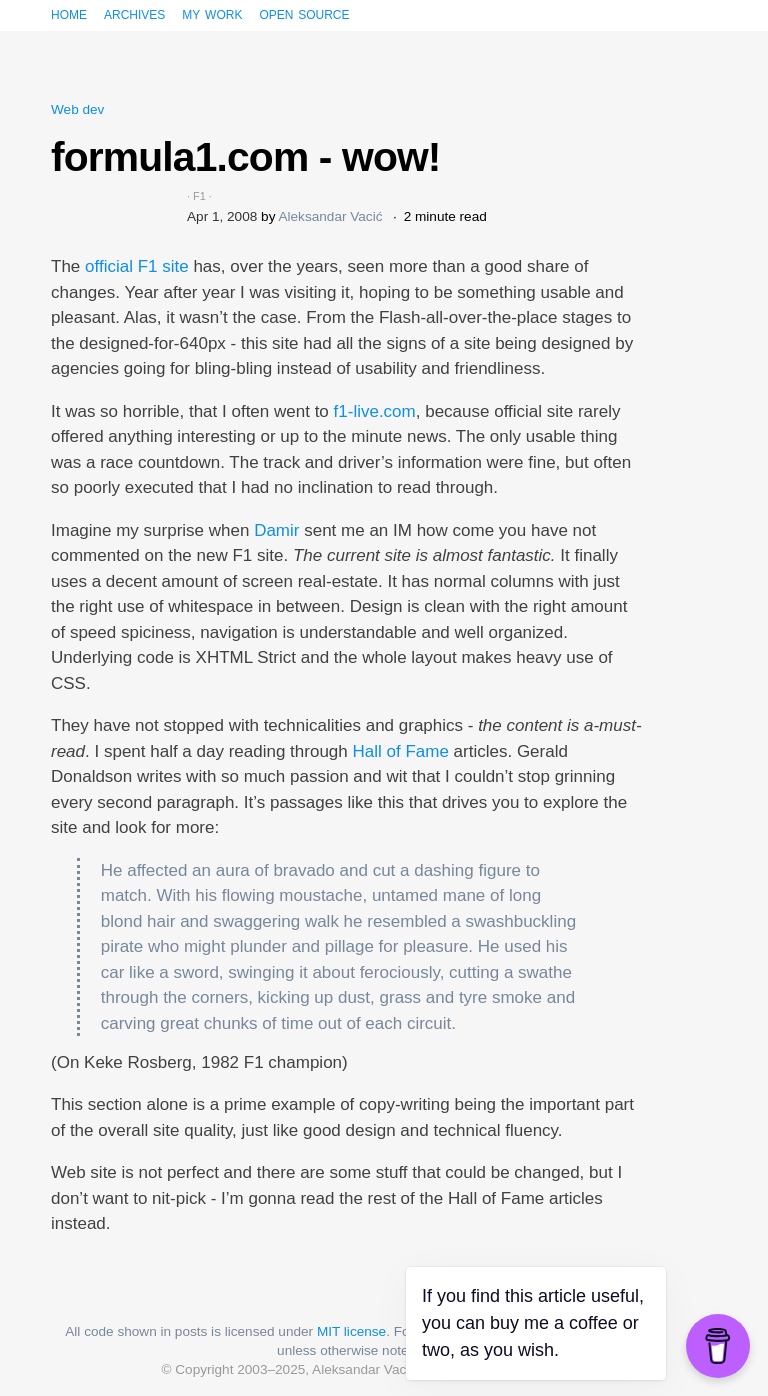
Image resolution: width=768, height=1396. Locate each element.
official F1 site (137, 266)
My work (212, 13)
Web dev (77, 109)
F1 (199, 196)
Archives (134, 13)
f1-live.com (375, 411)
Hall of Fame (401, 751)
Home (69, 13)
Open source (304, 13)
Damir (276, 530)
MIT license (351, 1331)
